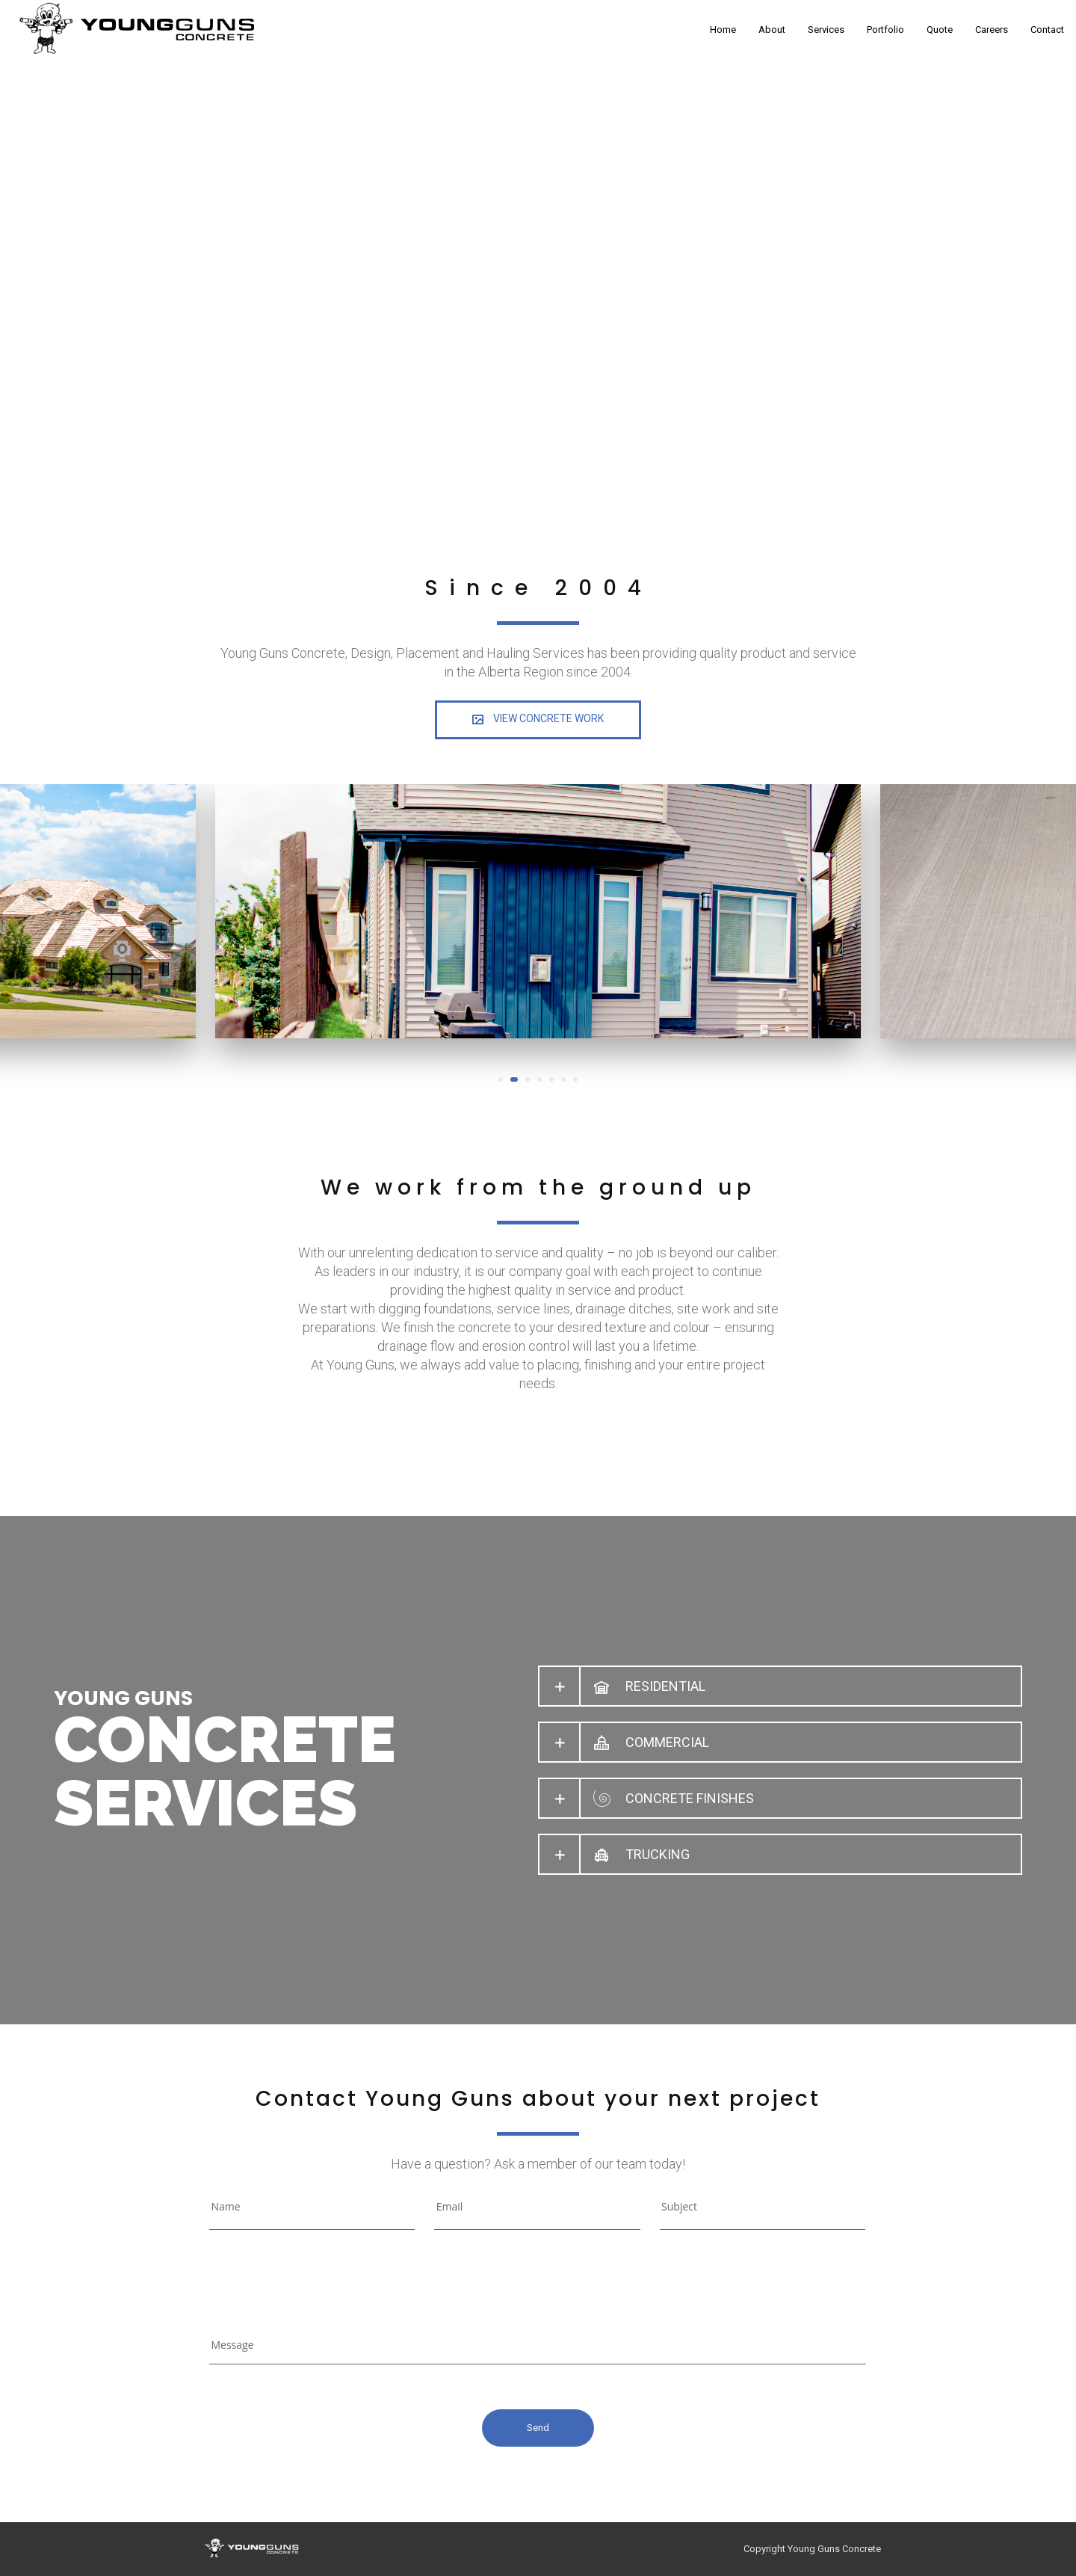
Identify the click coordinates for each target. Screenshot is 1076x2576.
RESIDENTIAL (665, 1686)
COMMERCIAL (667, 1742)
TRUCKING (657, 1854)
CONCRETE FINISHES (689, 1798)
